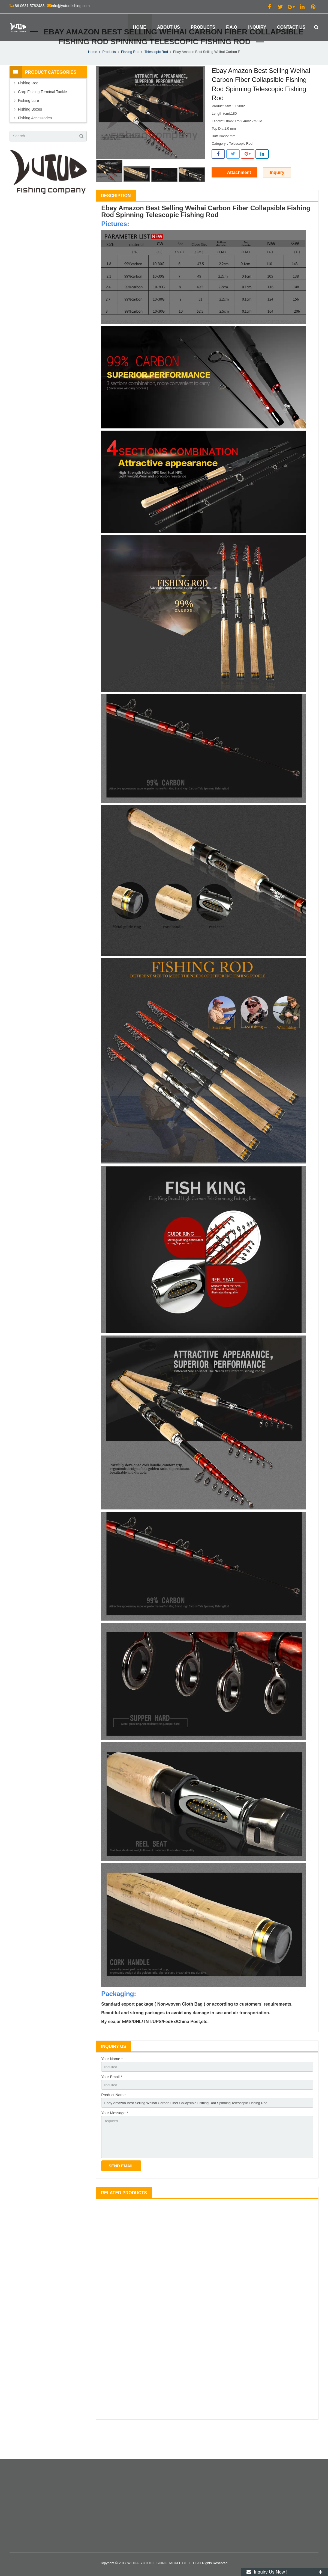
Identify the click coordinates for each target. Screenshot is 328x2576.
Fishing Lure (28, 124)
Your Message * (114, 2139)
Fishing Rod (130, 75)
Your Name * (112, 2082)
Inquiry (277, 196)
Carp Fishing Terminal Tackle (42, 115)
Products (109, 75)
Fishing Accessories (35, 141)
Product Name (113, 2120)
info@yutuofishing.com (70, 6)
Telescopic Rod (156, 75)
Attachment (239, 196)
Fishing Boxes (30, 133)
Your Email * (111, 2101)
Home (92, 75)
